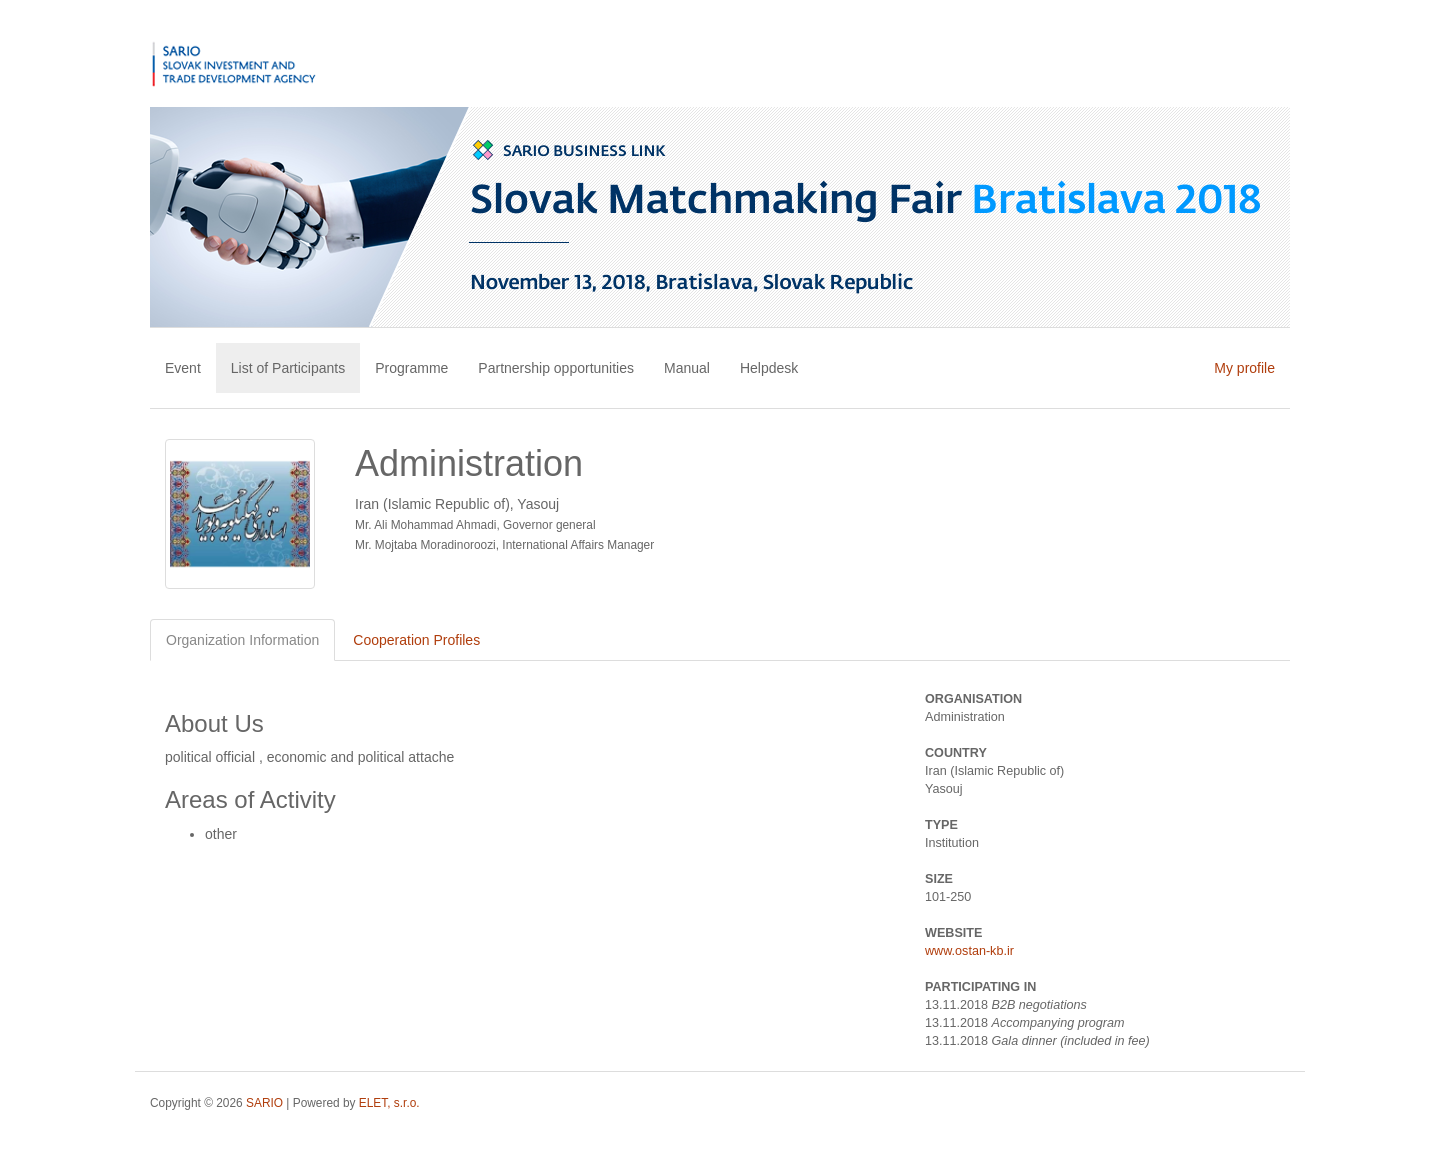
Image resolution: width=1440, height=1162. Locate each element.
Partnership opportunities (556, 368)
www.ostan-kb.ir (969, 951)
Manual (687, 368)
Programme (411, 368)
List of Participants (288, 368)
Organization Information (242, 640)
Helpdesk (769, 368)
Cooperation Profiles (416, 640)
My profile (1244, 368)
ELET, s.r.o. (389, 1103)
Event (183, 368)
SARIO (264, 1103)
